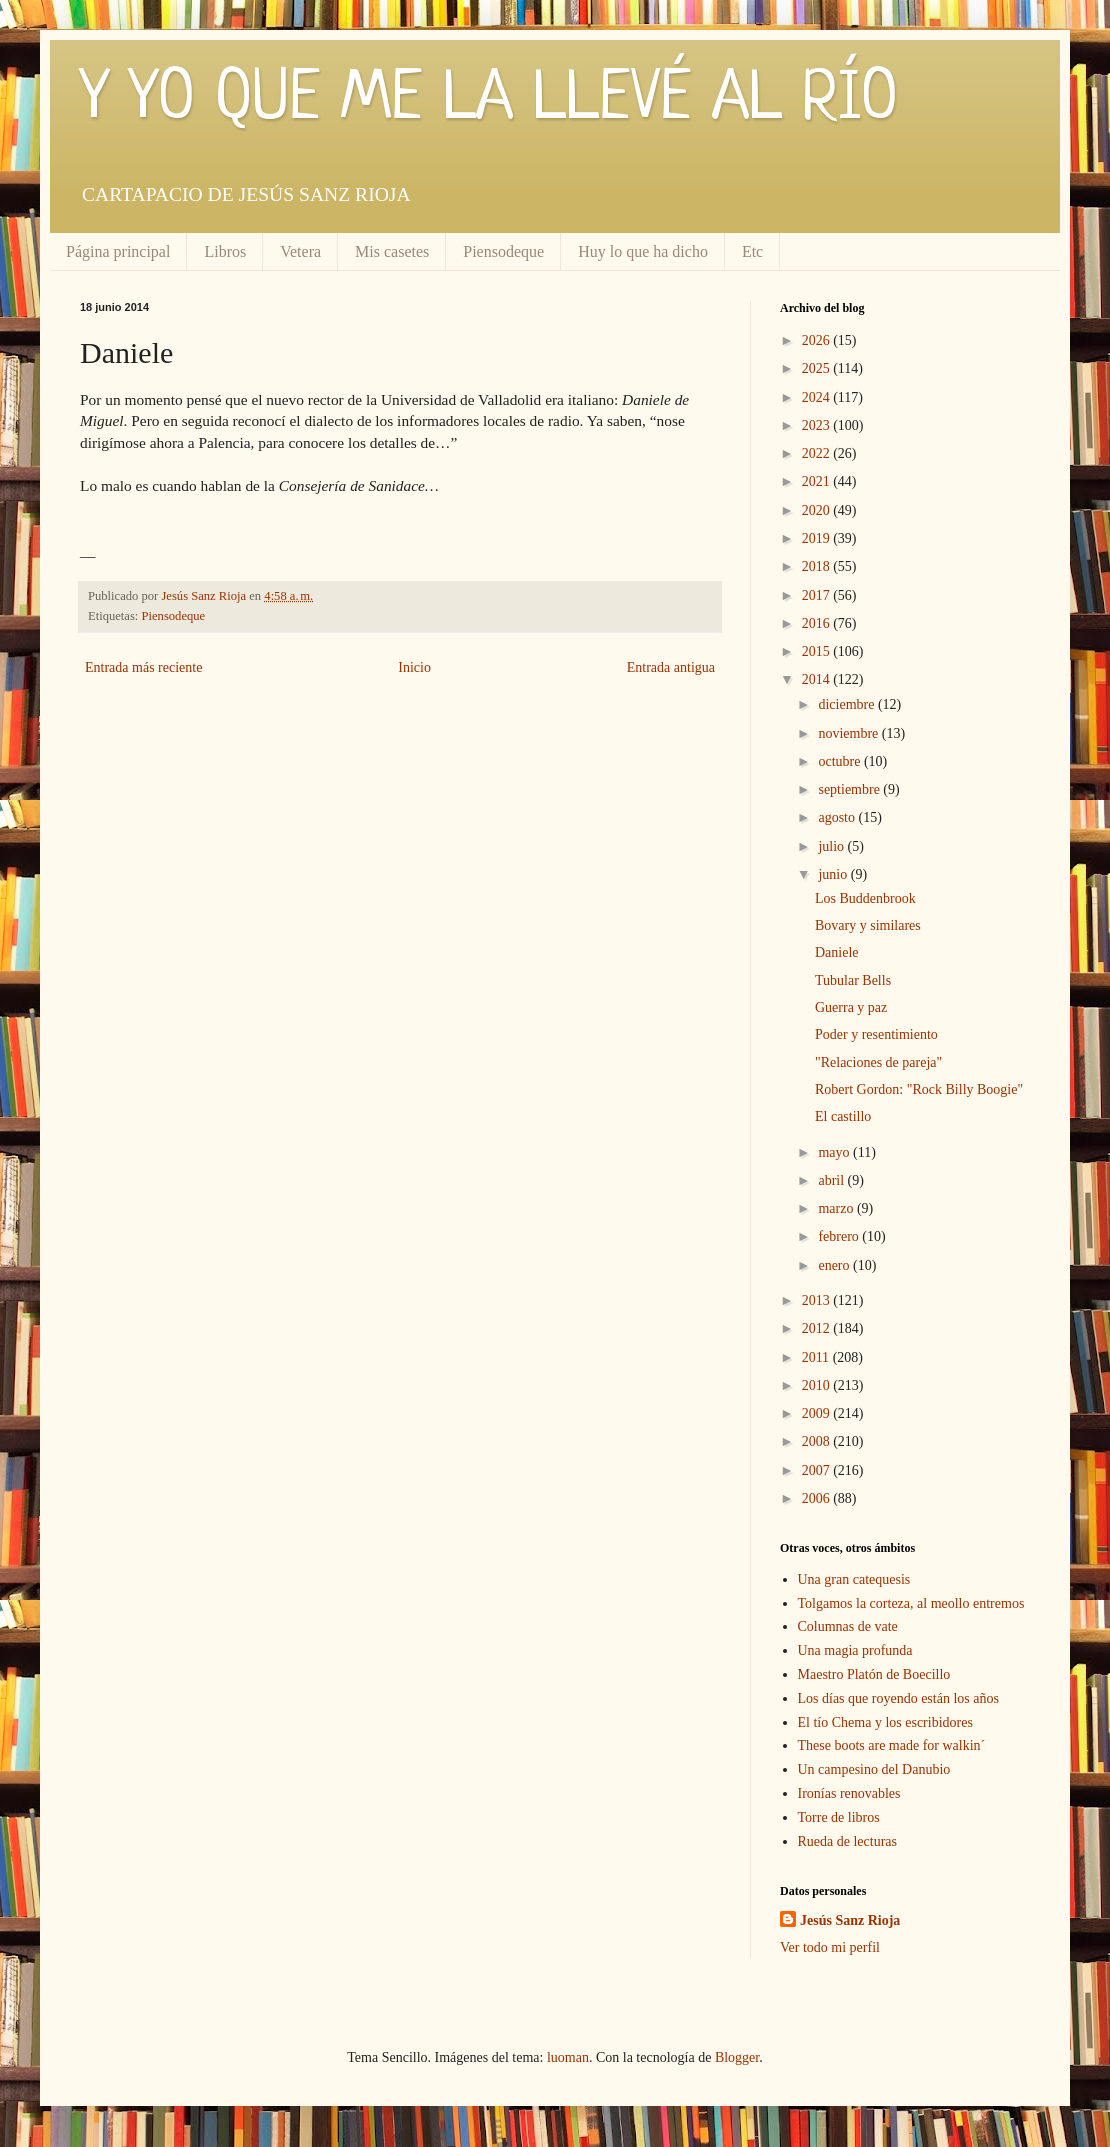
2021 (818, 481)
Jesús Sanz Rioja (850, 1920)
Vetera (300, 251)
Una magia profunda (855, 1650)
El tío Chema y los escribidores (885, 1722)
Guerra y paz (851, 1007)
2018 (818, 566)
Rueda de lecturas (848, 1841)
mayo (835, 1152)
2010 (818, 1385)
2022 (818, 453)
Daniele (837, 952)
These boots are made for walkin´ (892, 1745)
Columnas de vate (848, 1626)
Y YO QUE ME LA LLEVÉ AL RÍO (489, 100)
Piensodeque (503, 251)
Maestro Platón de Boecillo (874, 1674)
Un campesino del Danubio (874, 1769)
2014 (818, 679)
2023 (818, 425)
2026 (818, 340)
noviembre (849, 733)
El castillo (843, 1116)
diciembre (847, 704)
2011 (817, 1357)
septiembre (850, 789)
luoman (568, 2057)
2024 (818, 397)
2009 (818, 1413)
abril (832, 1180)
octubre (840, 761)
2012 (818, 1328)
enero (835, 1265)
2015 (818, 651)
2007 (818, 1470)
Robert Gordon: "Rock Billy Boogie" (919, 1089)
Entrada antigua (671, 667)
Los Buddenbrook (865, 898)
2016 (818, 623)
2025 (818, 368)
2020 (818, 510)
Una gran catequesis (854, 1579)
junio (834, 874)
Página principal (118, 251)
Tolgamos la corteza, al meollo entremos (911, 1603)
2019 (818, 538)
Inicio (414, 667)
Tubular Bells (853, 980)
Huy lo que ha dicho (643, 251)
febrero (840, 1236)
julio (832, 846)
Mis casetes (392, 251)
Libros (225, 251)
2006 (818, 1498)
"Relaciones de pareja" (878, 1062)
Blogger (737, 2057)
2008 (818, 1441)
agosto (838, 817)
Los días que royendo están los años (898, 1698)
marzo (837, 1208)
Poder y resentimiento (876, 1034)
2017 (818, 595)
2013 (818, 1300)
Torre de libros (839, 1817)
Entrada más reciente (143, 667)
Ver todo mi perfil (830, 1947)
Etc (752, 251)
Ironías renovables (849, 1793)
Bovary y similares (868, 925)
